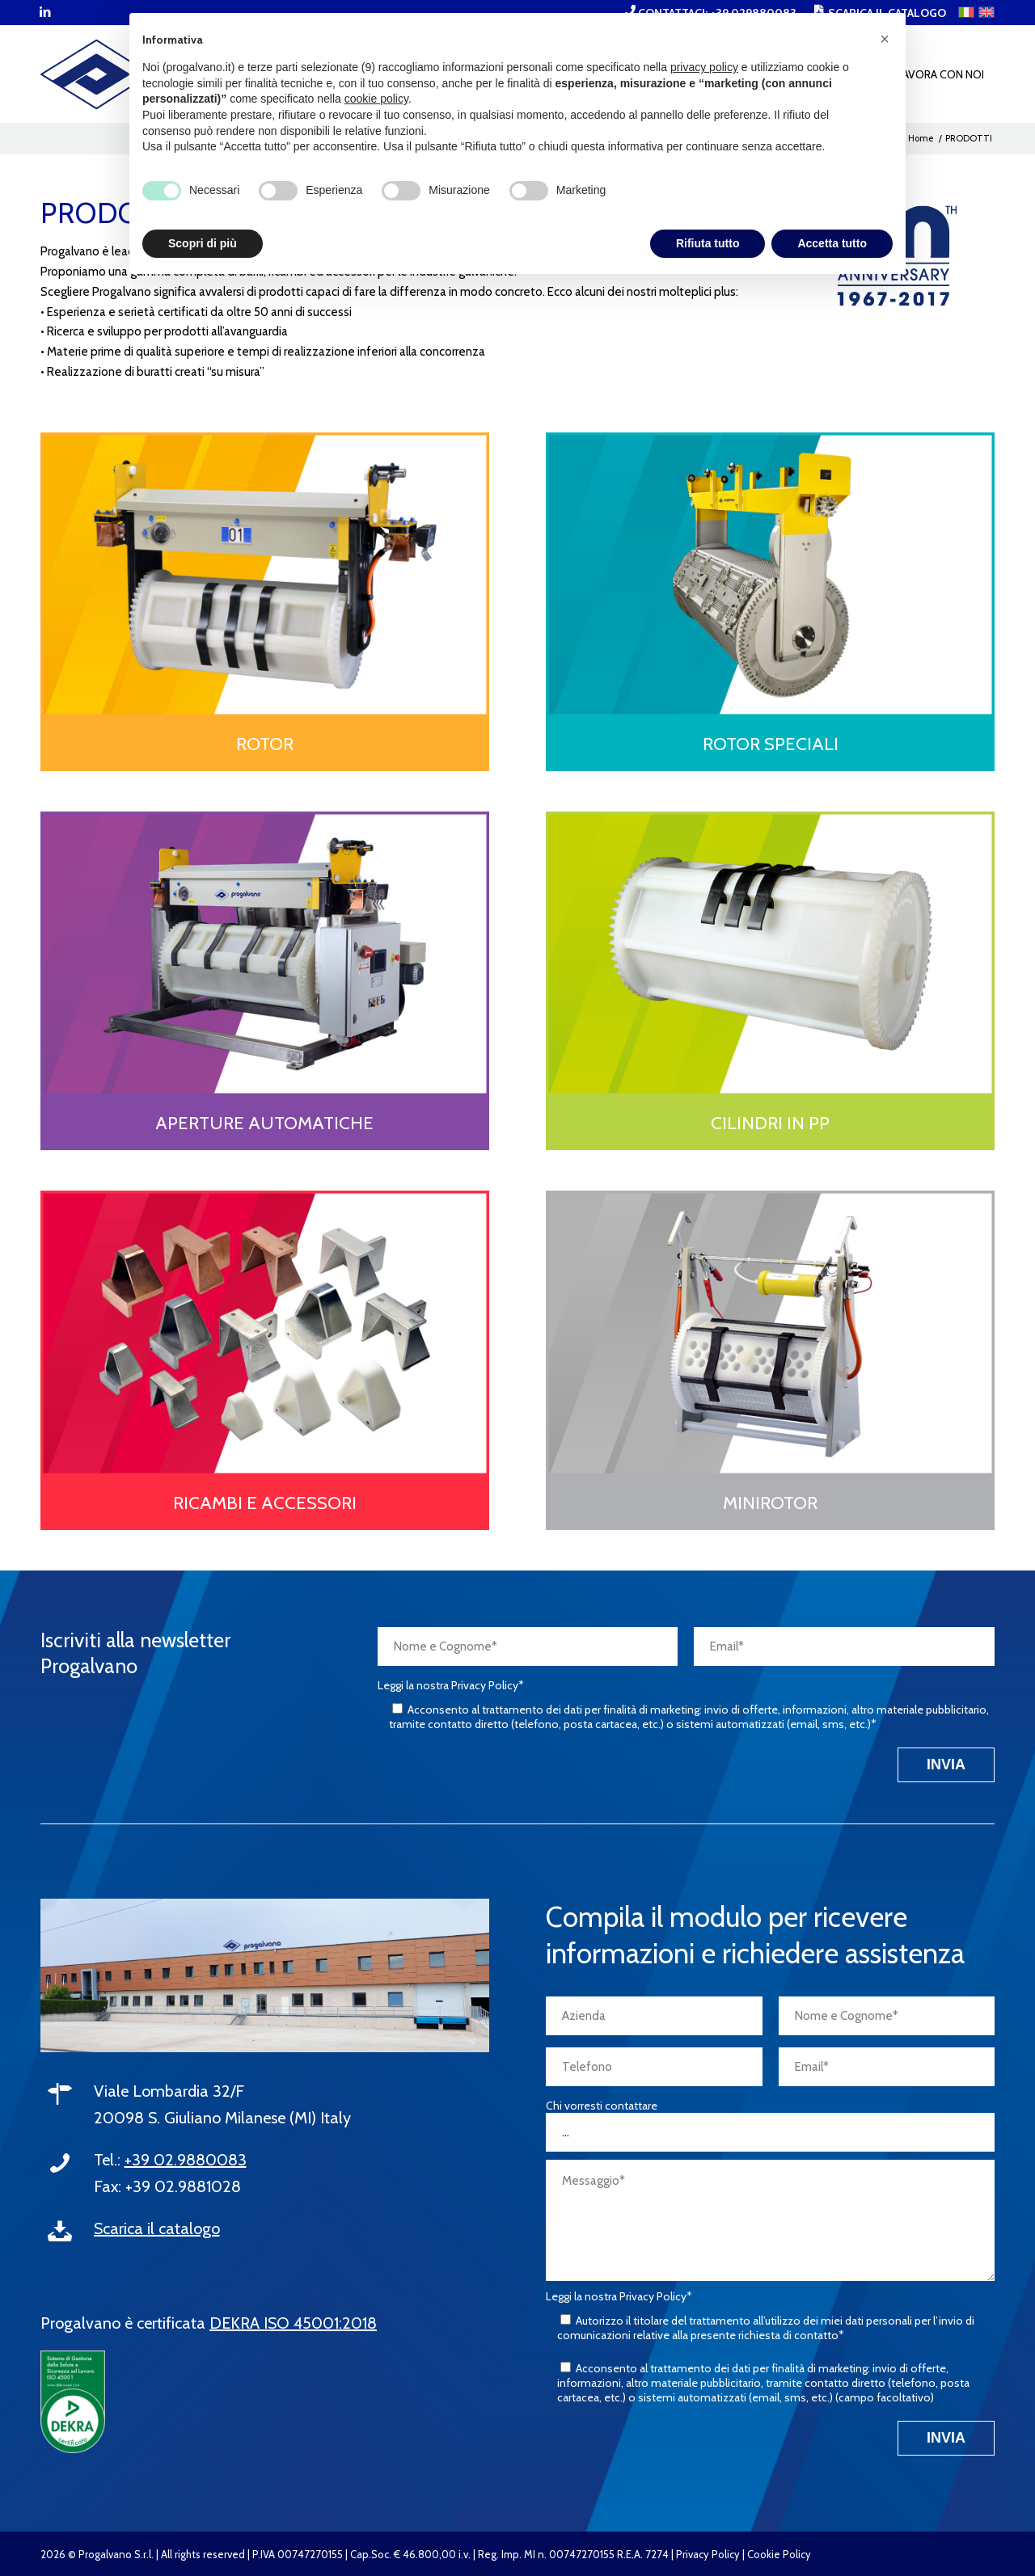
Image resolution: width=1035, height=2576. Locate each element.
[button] (885, 39)
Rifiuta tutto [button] (708, 243)
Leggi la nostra (451, 1685)
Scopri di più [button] (202, 243)
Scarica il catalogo (157, 2228)
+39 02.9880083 (186, 2159)
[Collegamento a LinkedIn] (45, 12)
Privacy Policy (708, 2554)
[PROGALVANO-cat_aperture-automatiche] (264, 954)
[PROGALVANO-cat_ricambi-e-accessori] (264, 1333)
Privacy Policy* (487, 1685)
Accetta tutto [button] (832, 243)
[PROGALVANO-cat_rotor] (264, 574)
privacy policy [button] (704, 67)
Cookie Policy (779, 2554)
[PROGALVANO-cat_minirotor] (770, 1333)
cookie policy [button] (376, 98)
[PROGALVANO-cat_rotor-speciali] (770, 574)
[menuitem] (940, 74)
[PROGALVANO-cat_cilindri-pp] (770, 954)
